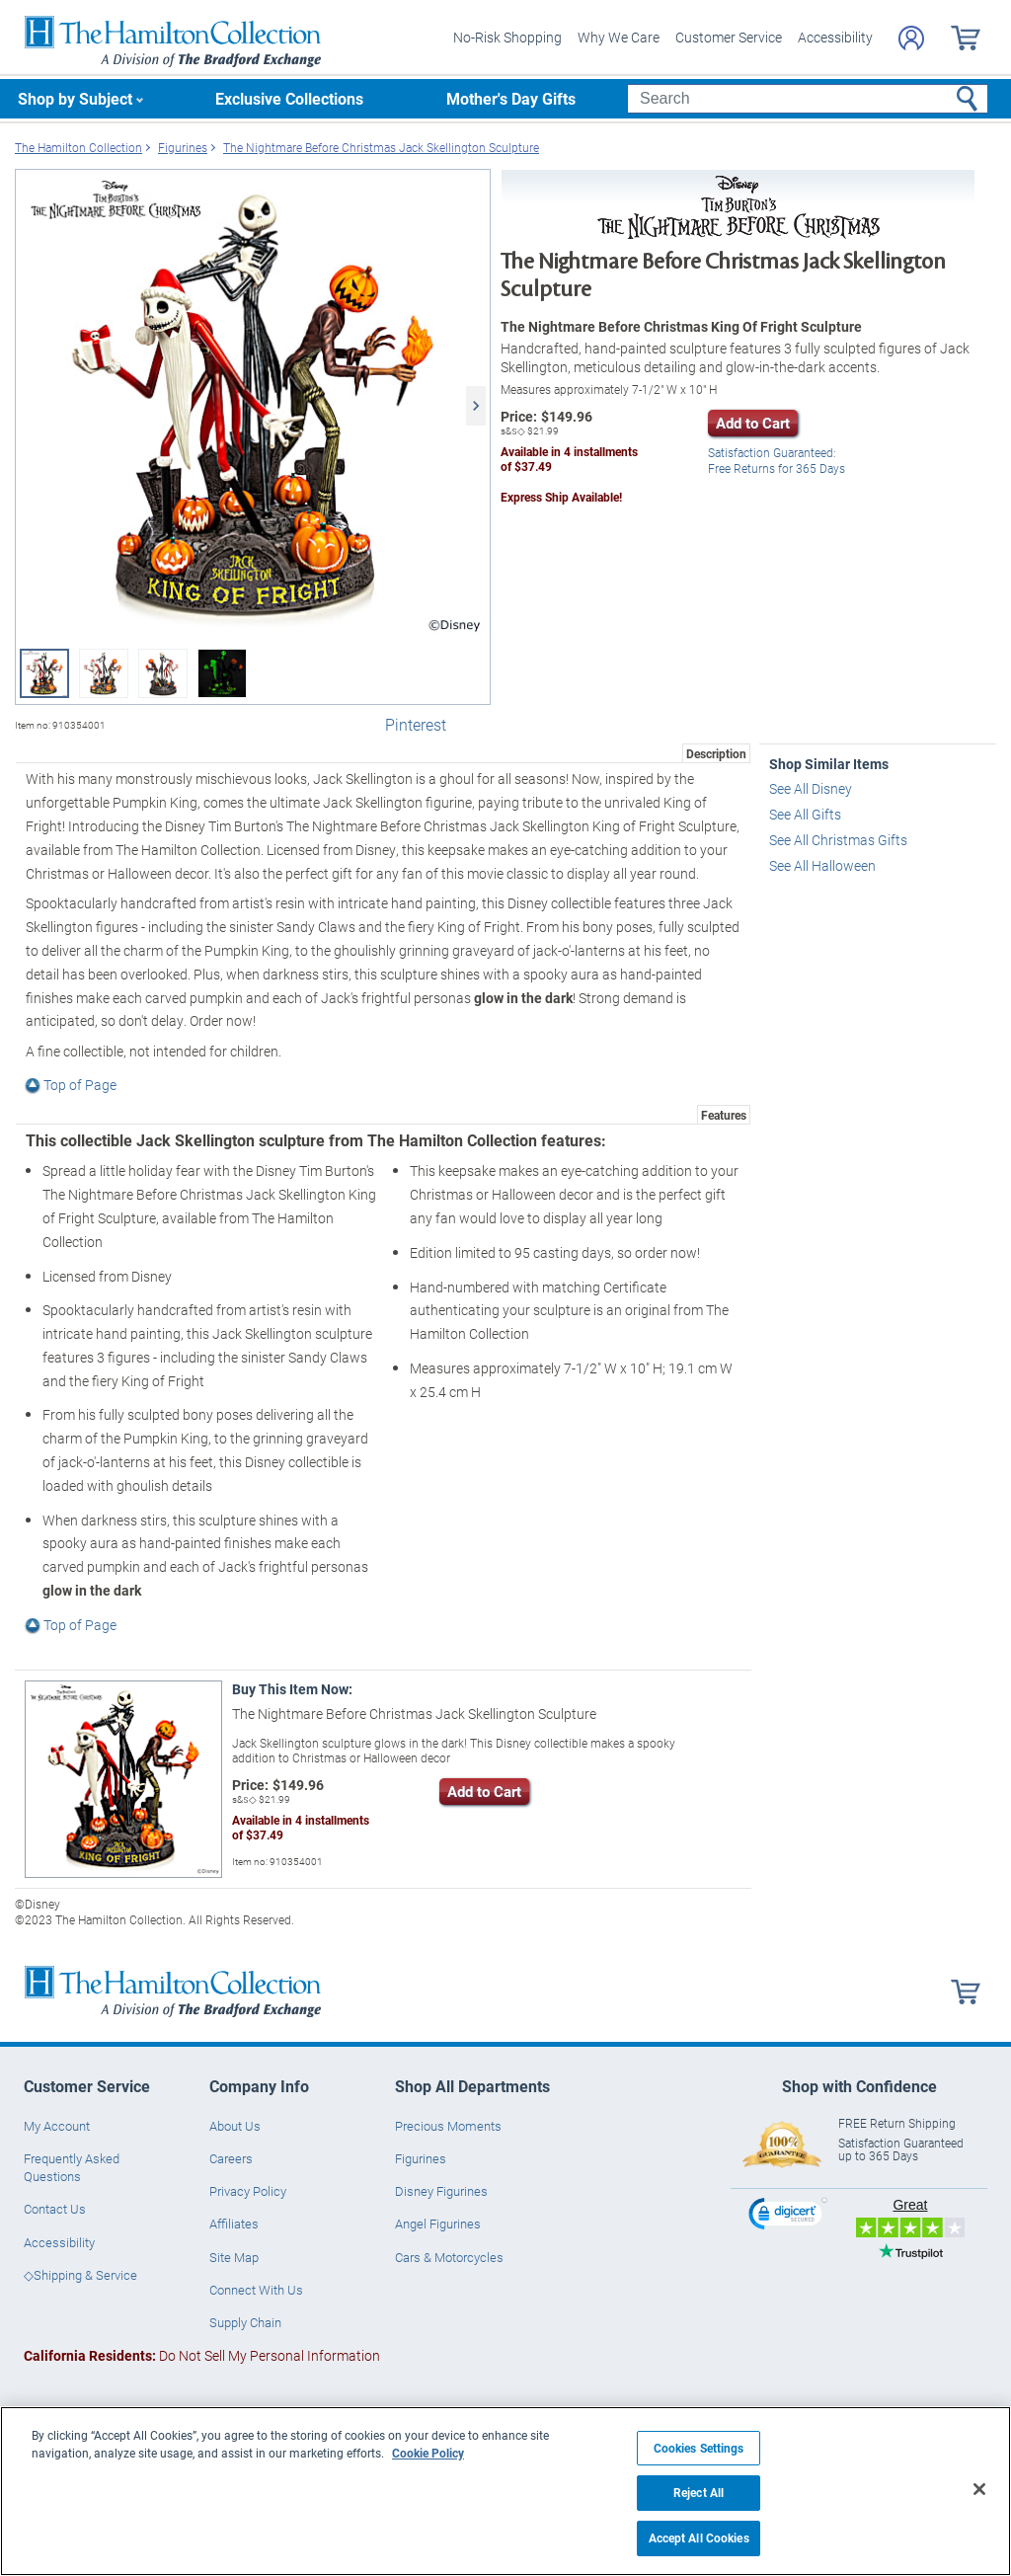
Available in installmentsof (569, 459)
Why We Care (619, 37)
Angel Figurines (438, 2223)
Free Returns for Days (776, 461)
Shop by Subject (75, 98)
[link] (787, 2216)
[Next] (476, 406)
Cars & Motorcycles (449, 2257)
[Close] (979, 2489)
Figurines (420, 2158)
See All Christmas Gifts (838, 839)
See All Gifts (805, 814)
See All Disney (810, 788)
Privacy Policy (247, 2191)
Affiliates (234, 2223)
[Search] (807, 99)
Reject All (698, 2492)
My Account (57, 2126)
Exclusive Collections (289, 98)
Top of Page (71, 1084)
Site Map (234, 2257)
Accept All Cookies (699, 2538)
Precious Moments (448, 2126)
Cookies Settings (699, 2448)
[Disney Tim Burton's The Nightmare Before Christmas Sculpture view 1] (253, 406)
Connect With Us (256, 2290)
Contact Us (55, 2209)
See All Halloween (822, 865)
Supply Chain (245, 2322)
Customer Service (728, 37)
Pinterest (415, 724)
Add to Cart (753, 422)
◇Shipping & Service (80, 2275)
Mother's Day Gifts (511, 98)
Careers (231, 2158)
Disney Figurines (441, 2191)
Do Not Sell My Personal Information (202, 2355)
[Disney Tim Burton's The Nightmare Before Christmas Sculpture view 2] (103, 673)
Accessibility (835, 37)
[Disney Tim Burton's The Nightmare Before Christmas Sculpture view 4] (222, 673)
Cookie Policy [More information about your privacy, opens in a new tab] (428, 2452)
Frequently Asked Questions (71, 2167)
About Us (235, 2126)
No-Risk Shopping (507, 37)
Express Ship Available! (561, 497)
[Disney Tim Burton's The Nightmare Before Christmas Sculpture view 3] (163, 673)
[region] (505, 2491)
